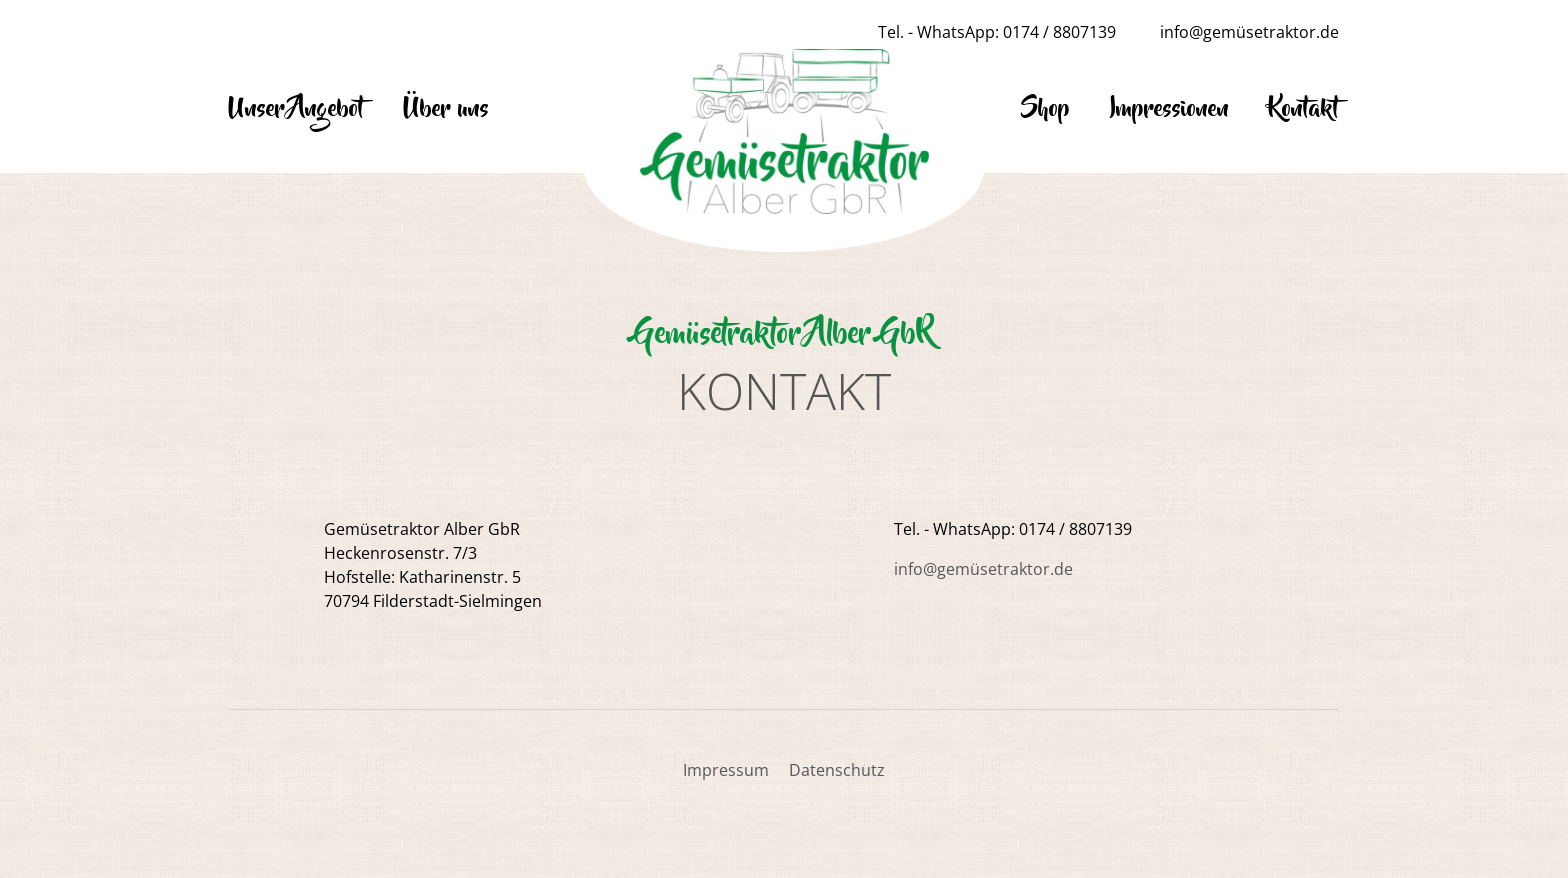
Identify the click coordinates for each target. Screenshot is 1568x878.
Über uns (446, 109)
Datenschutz (837, 770)
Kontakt (1304, 109)
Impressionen (1169, 109)
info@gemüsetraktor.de (1249, 32)
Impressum (726, 770)
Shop (1045, 109)
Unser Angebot (296, 109)
